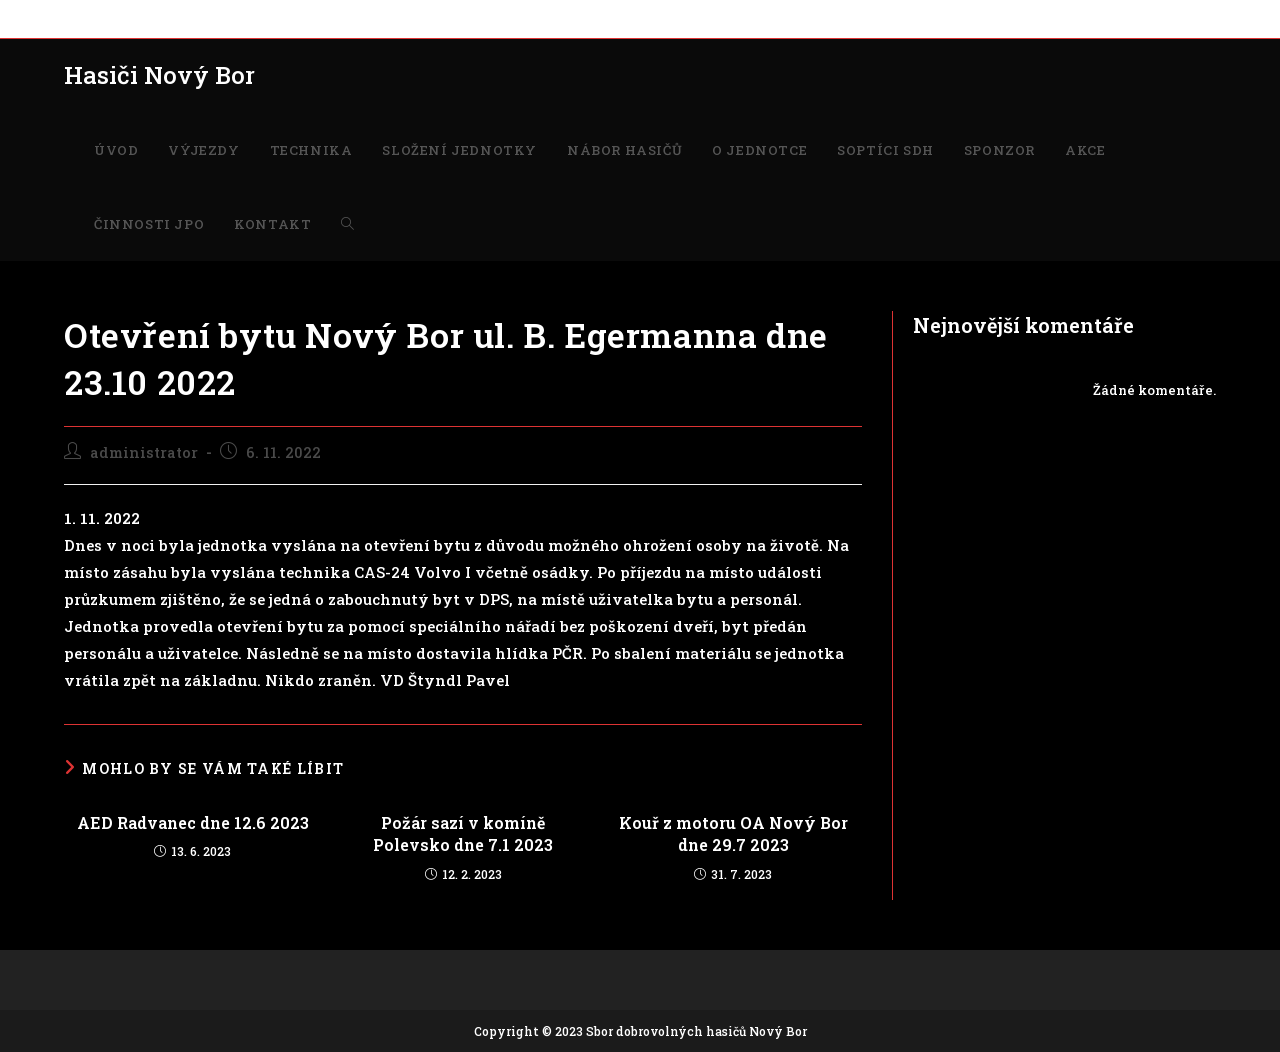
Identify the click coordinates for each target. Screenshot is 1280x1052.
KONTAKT (1001, 18)
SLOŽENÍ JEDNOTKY (344, 18)
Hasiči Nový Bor (159, 75)
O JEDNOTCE (580, 18)
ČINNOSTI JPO (907, 18)
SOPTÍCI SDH (677, 18)
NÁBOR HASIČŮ (475, 18)
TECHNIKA (229, 18)
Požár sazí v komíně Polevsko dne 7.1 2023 (463, 833)
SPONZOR (765, 18)
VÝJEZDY (148, 18)
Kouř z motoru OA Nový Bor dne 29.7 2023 (733, 833)
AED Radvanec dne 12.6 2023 (193, 822)
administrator (144, 452)
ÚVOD (83, 18)
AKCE (828, 18)
